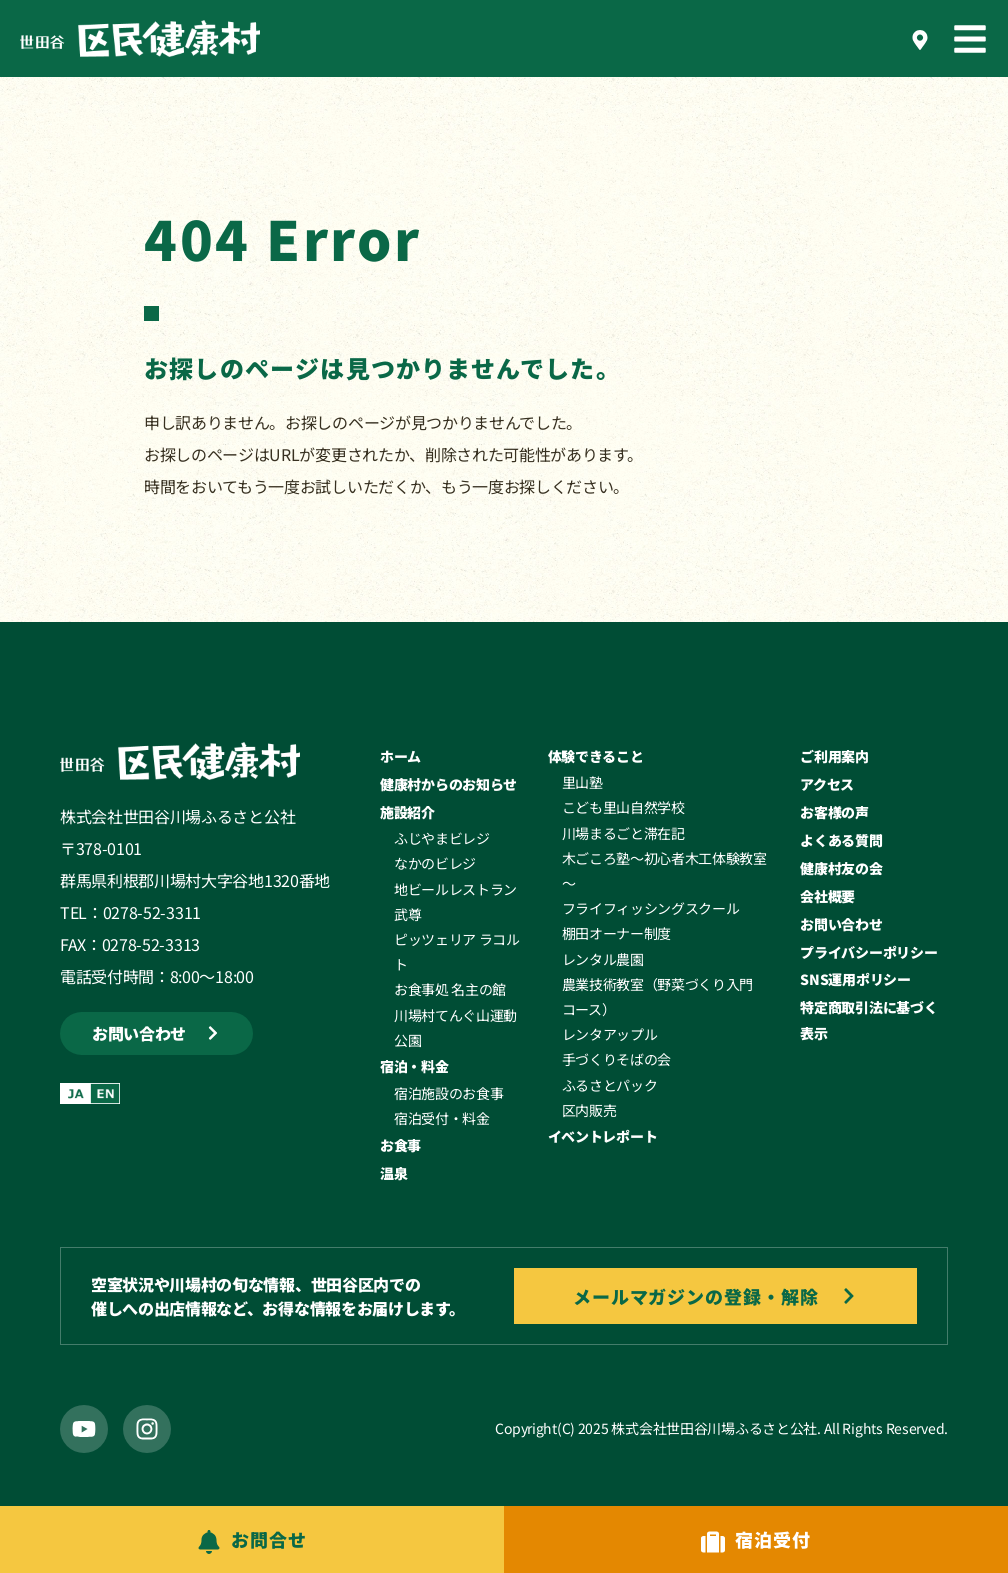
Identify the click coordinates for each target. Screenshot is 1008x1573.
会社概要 (827, 896)
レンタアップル (610, 1034)
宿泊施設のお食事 (448, 1093)
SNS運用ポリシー (855, 979)
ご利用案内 (834, 756)
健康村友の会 (841, 868)
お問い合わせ (841, 924)
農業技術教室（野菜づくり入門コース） (658, 996)
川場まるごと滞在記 (623, 833)
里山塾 (582, 782)
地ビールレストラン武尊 (455, 901)
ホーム (400, 756)
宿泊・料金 (414, 1066)
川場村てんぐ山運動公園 (455, 1027)
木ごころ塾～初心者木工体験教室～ (664, 870)
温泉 (393, 1173)
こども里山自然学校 (623, 807)
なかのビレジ (435, 863)
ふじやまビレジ (442, 838)
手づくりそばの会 (616, 1059)
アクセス (827, 784)
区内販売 (589, 1110)
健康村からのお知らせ (448, 784)
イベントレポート (603, 1136)
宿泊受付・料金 (442, 1118)
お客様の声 (834, 812)
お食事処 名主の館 (450, 989)
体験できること (596, 756)
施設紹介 (407, 812)
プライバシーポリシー (868, 952)
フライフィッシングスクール (651, 908)
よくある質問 (841, 840)
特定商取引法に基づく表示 (868, 1019)
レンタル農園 (603, 959)
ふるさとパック (610, 1085)
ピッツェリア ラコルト (457, 951)
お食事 (400, 1145)
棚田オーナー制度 (616, 933)
